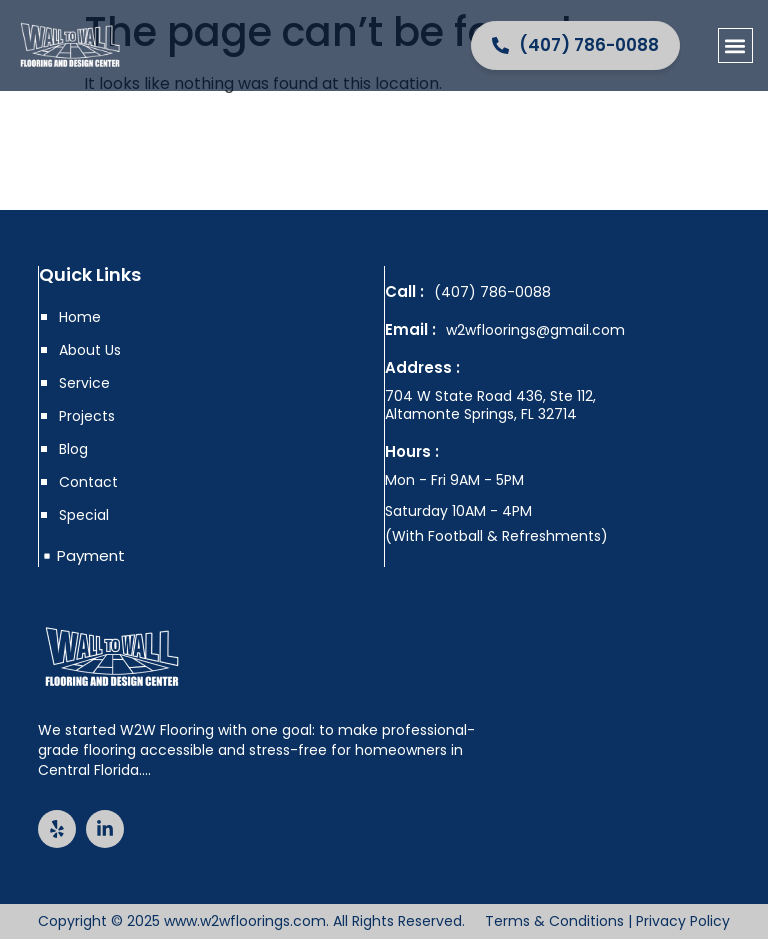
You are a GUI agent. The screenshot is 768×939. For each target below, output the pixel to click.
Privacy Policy (683, 921)
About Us (90, 350)
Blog (73, 449)
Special (84, 515)
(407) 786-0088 (492, 292)
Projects (87, 416)
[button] (735, 45)
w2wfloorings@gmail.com (535, 330)
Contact (88, 482)
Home (80, 317)
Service (84, 383)
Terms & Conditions (554, 921)
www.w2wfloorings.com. (246, 921)
